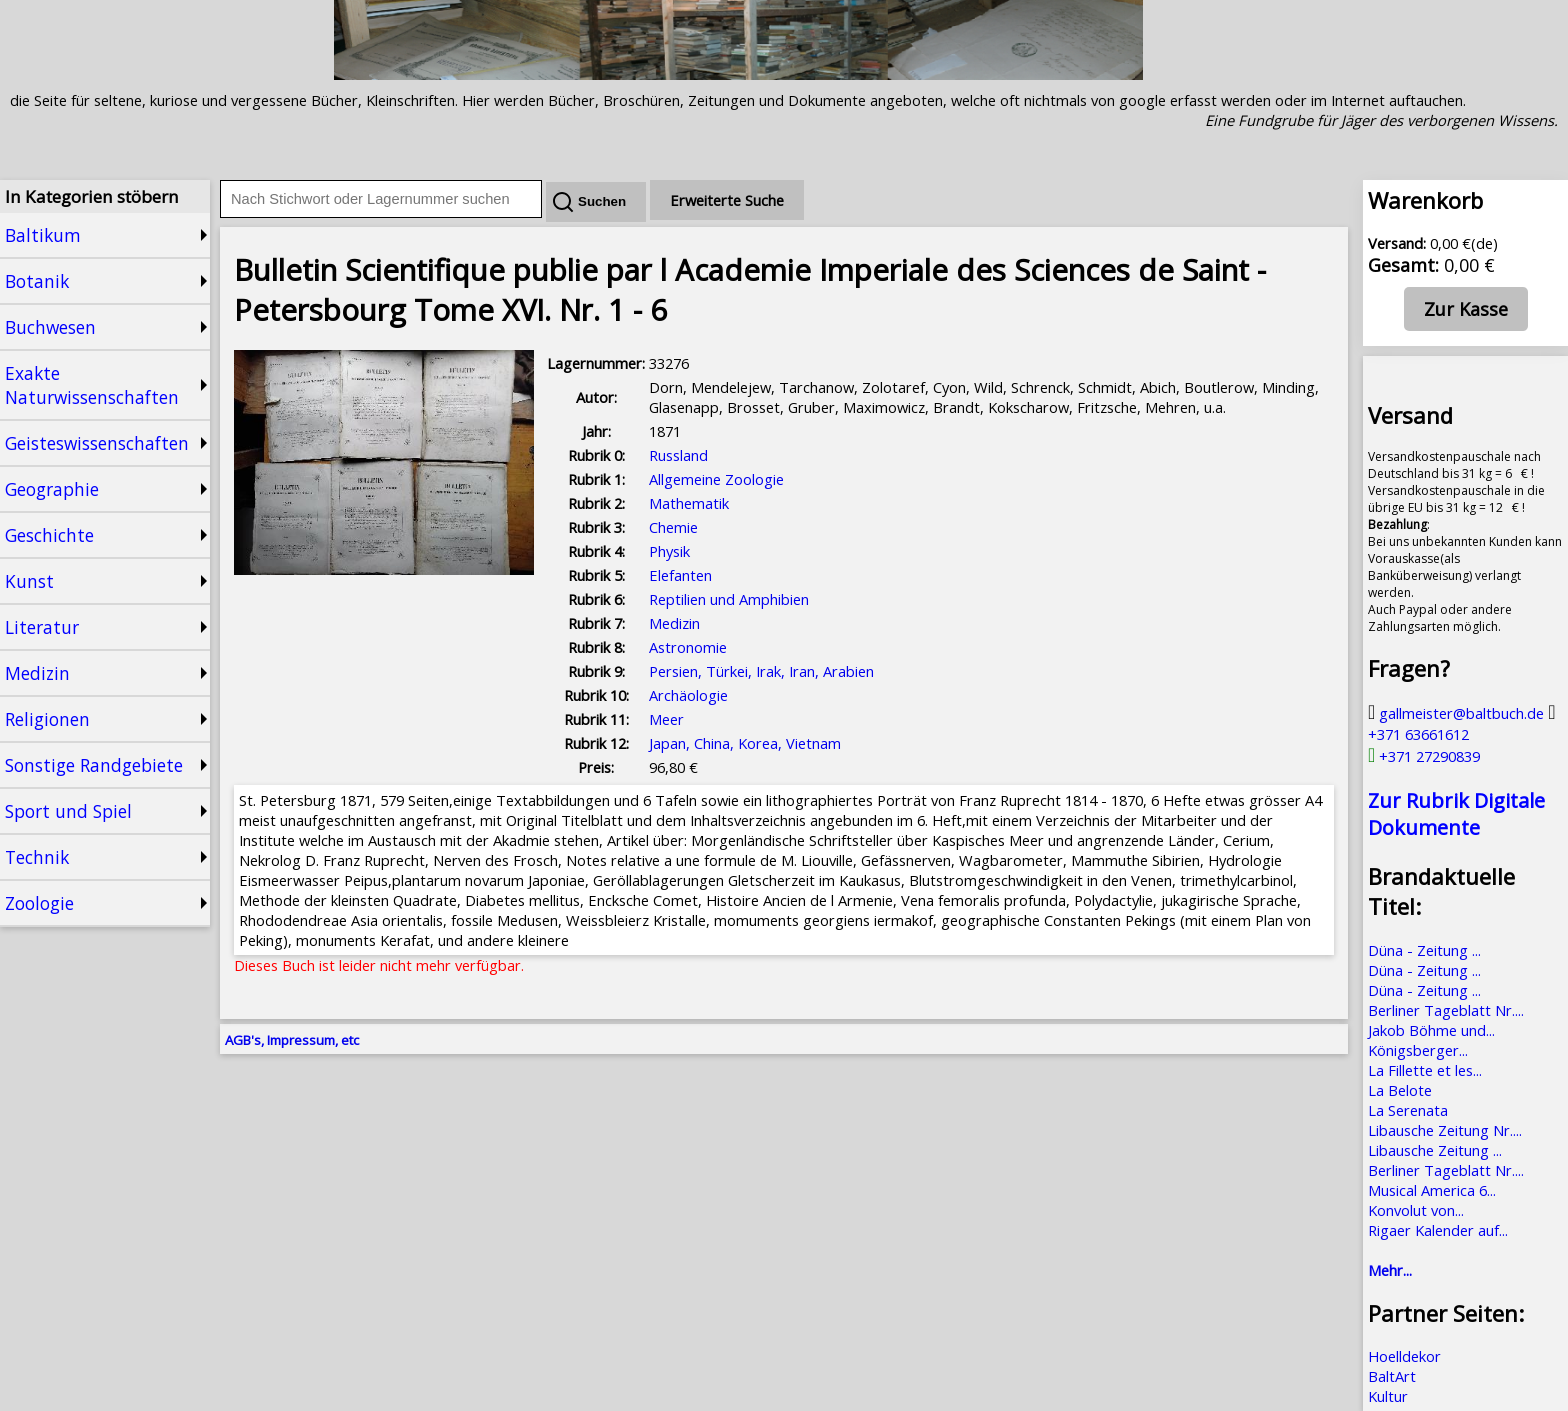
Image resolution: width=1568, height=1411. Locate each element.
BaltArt (1392, 1376)
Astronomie (688, 647)
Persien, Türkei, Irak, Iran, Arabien (761, 671)
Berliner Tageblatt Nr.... (1446, 1010)
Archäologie (688, 695)
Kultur (1388, 1396)
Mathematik (689, 503)
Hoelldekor (1404, 1356)
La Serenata (1408, 1110)
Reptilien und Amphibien (729, 599)
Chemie (673, 527)
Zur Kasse (1466, 309)
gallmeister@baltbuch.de (1456, 713)
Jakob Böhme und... (1431, 1030)
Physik (669, 551)
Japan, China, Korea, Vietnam (745, 743)
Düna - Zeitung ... (1424, 950)
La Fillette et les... (1425, 1070)
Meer (666, 719)
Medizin (674, 623)
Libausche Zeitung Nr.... (1445, 1130)
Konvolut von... (1416, 1210)
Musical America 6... (1432, 1190)
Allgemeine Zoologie (716, 479)
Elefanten (680, 575)
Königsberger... (1418, 1050)
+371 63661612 (1462, 723)
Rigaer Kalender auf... (1438, 1230)
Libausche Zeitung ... (1435, 1150)
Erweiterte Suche (727, 200)
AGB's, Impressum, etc (292, 1040)
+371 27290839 (1424, 756)
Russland (678, 455)
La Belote (1400, 1090)
